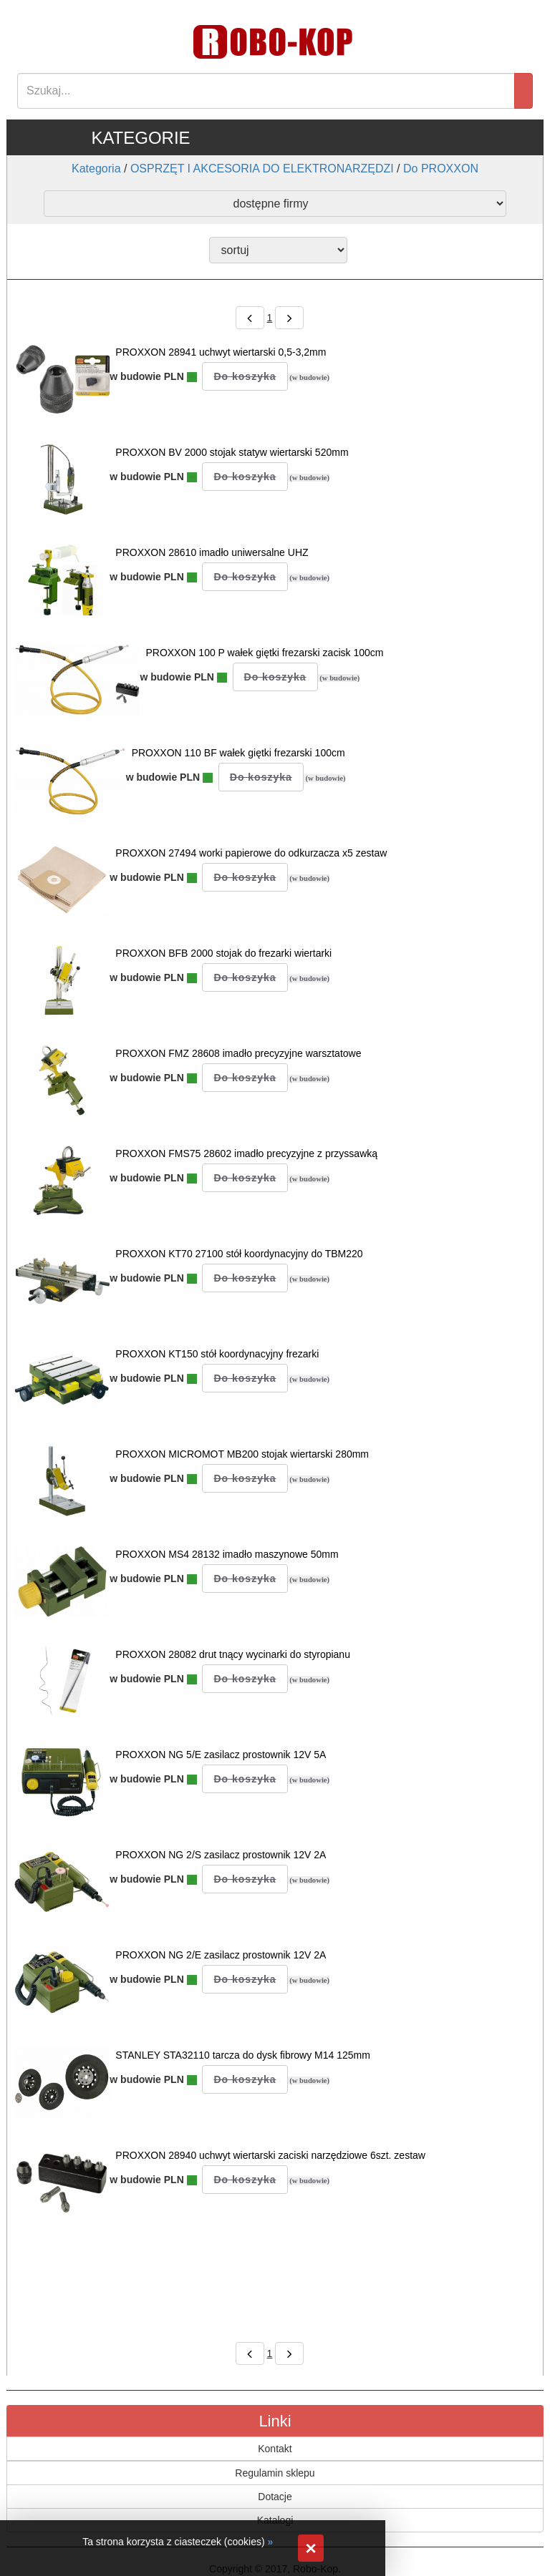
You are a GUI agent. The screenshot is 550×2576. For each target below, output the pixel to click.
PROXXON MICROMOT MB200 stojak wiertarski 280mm (242, 1454)
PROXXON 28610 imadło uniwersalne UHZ (211, 552)
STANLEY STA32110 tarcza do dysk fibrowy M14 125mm (242, 2055)
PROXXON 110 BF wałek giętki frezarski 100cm (238, 752)
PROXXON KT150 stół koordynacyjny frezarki (217, 1354)
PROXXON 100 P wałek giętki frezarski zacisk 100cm (264, 652)
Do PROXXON (440, 168)
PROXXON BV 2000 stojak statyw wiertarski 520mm (231, 452)
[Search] (266, 91)
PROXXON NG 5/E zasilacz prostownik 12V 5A (220, 1754)
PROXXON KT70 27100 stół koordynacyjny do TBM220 (238, 1253)
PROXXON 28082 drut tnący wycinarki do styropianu (232, 1654)
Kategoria (96, 168)
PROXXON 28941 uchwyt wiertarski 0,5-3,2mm (220, 352)
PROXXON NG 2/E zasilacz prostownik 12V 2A (220, 1955)
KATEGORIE (140, 137)
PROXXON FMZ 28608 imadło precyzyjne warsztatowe (238, 1053)
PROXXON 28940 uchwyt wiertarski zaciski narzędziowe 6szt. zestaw (270, 2155)
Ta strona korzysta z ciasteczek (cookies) (173, 2541)
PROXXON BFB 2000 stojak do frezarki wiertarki (223, 953)
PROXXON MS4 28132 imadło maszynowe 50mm (226, 1554)
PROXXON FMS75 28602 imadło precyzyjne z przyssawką (246, 1153)
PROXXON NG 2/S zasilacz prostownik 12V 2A (220, 1854)
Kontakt (274, 2448)
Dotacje (274, 2496)
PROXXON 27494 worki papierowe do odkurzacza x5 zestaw (251, 853)
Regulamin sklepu (274, 2473)
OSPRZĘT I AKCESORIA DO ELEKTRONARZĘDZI (262, 168)
